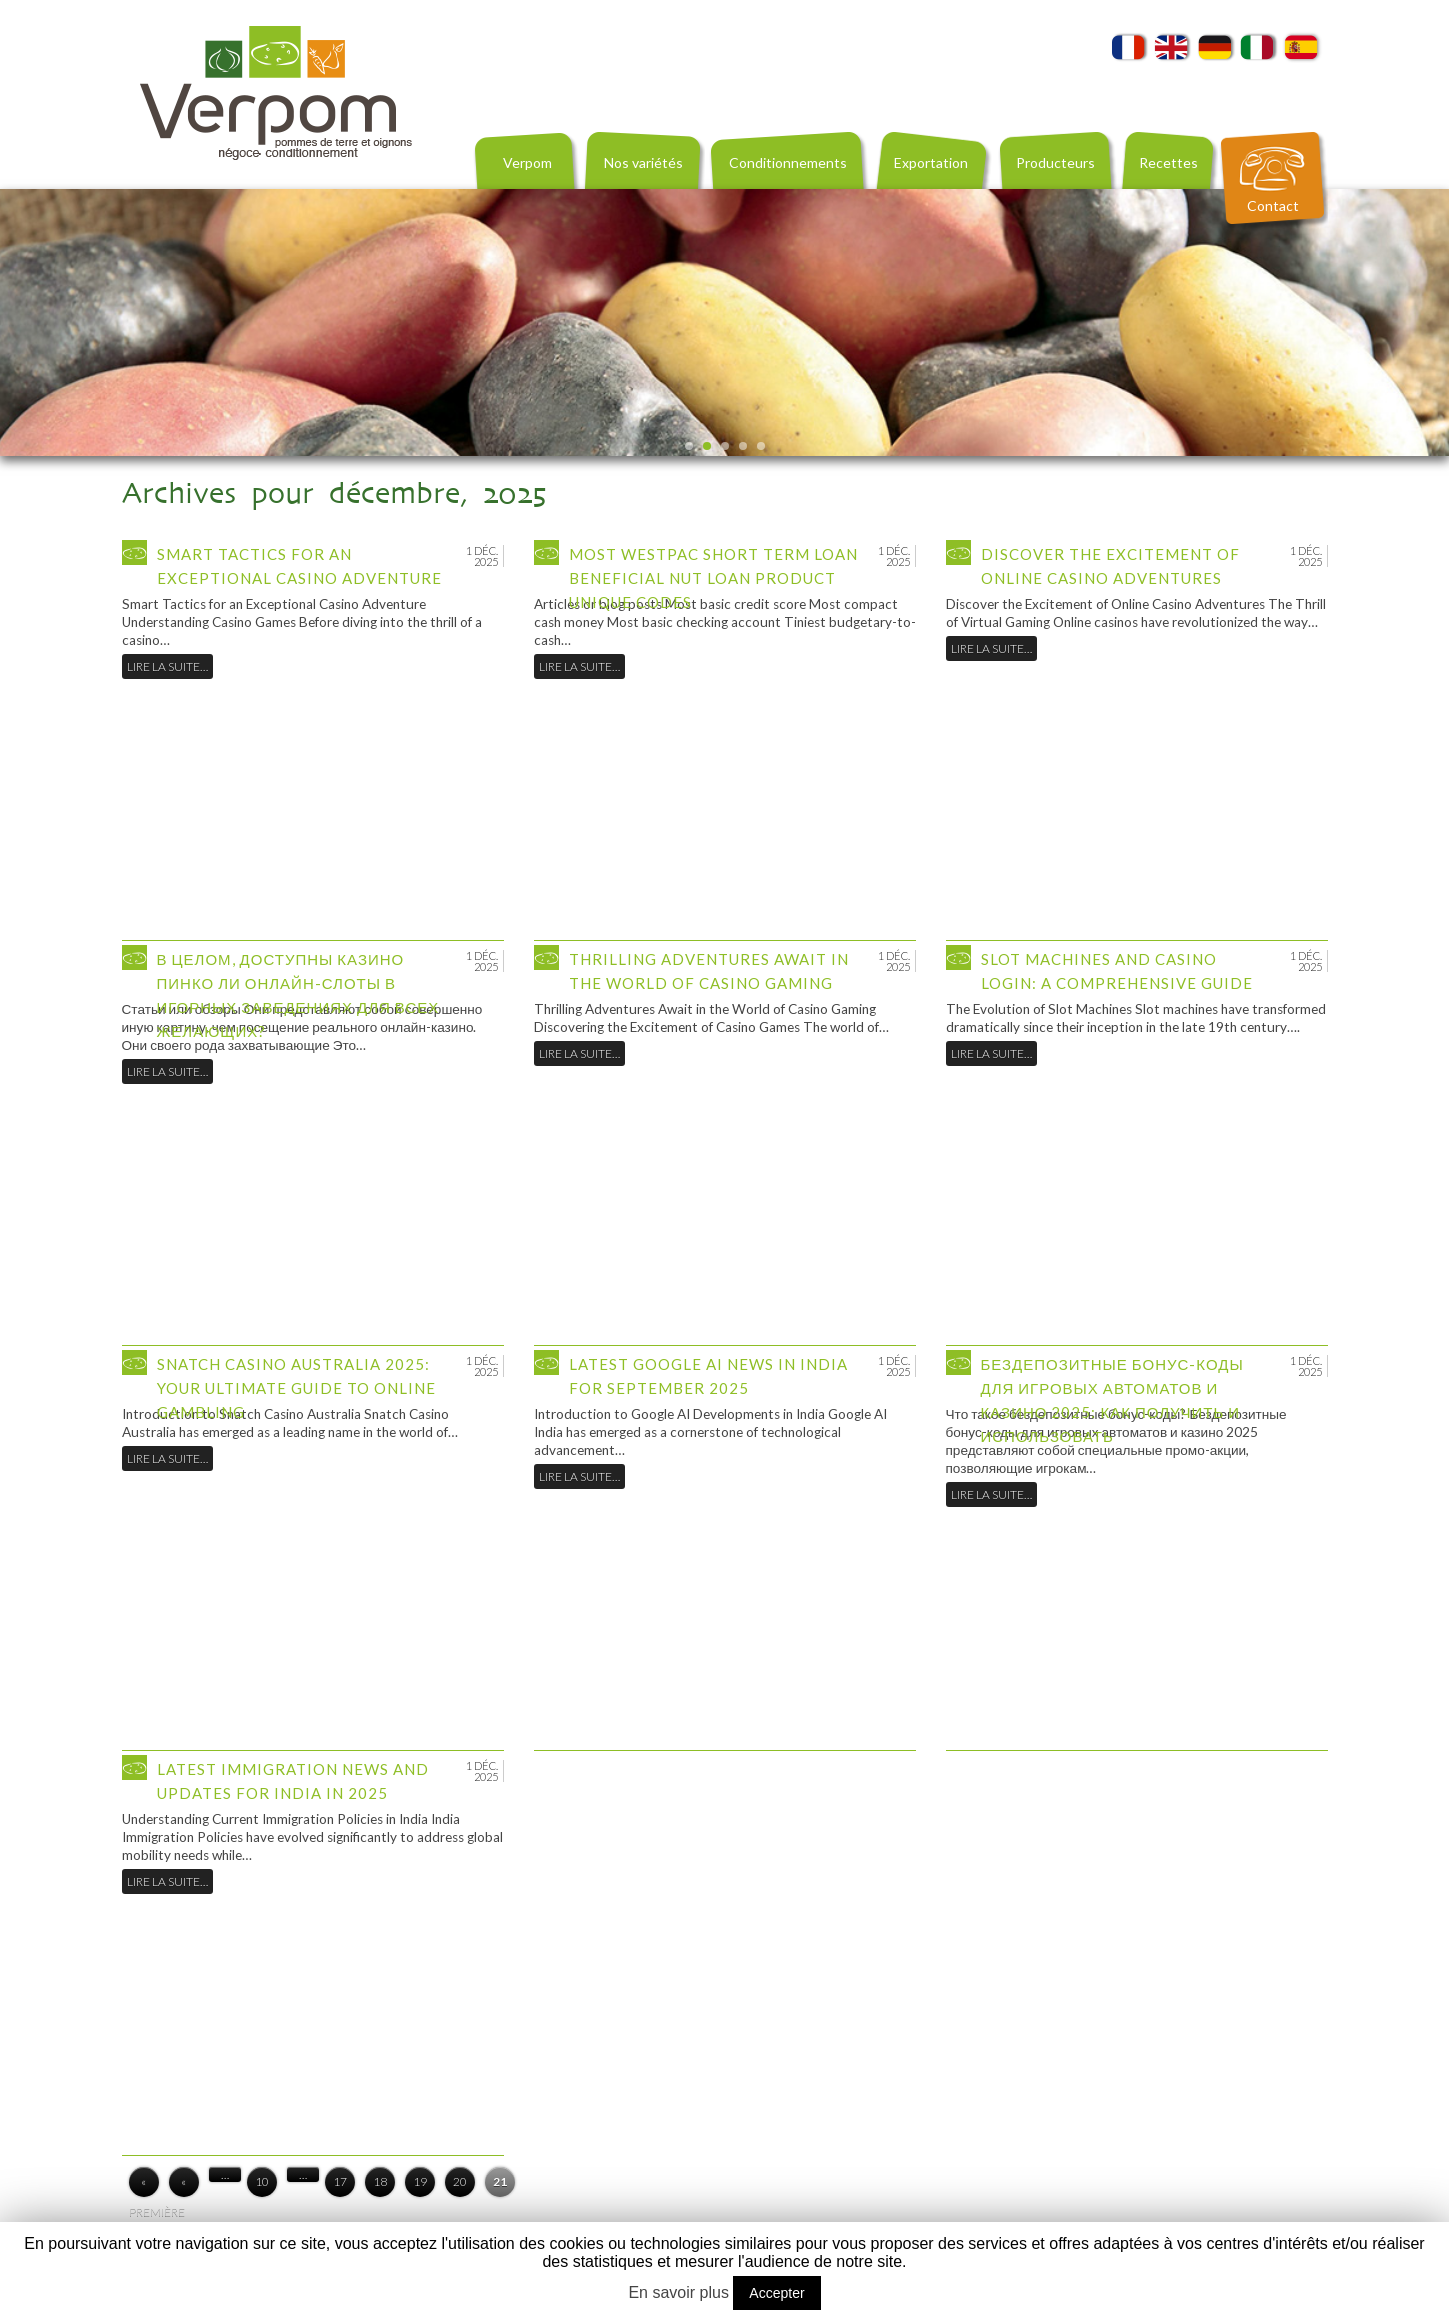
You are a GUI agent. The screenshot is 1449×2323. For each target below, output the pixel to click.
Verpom (527, 162)
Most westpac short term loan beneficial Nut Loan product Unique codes (713, 578)
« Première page (144, 2185)
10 (262, 2181)
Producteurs (1055, 162)
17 (340, 2181)
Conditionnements (788, 162)
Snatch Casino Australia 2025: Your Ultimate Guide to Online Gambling (296, 1388)
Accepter (776, 2293)
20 (460, 2181)
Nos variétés (643, 162)
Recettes (1168, 162)
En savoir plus (678, 2292)
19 (420, 2181)
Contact (1273, 205)
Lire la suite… (167, 666)
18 (380, 2181)
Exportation (931, 162)
